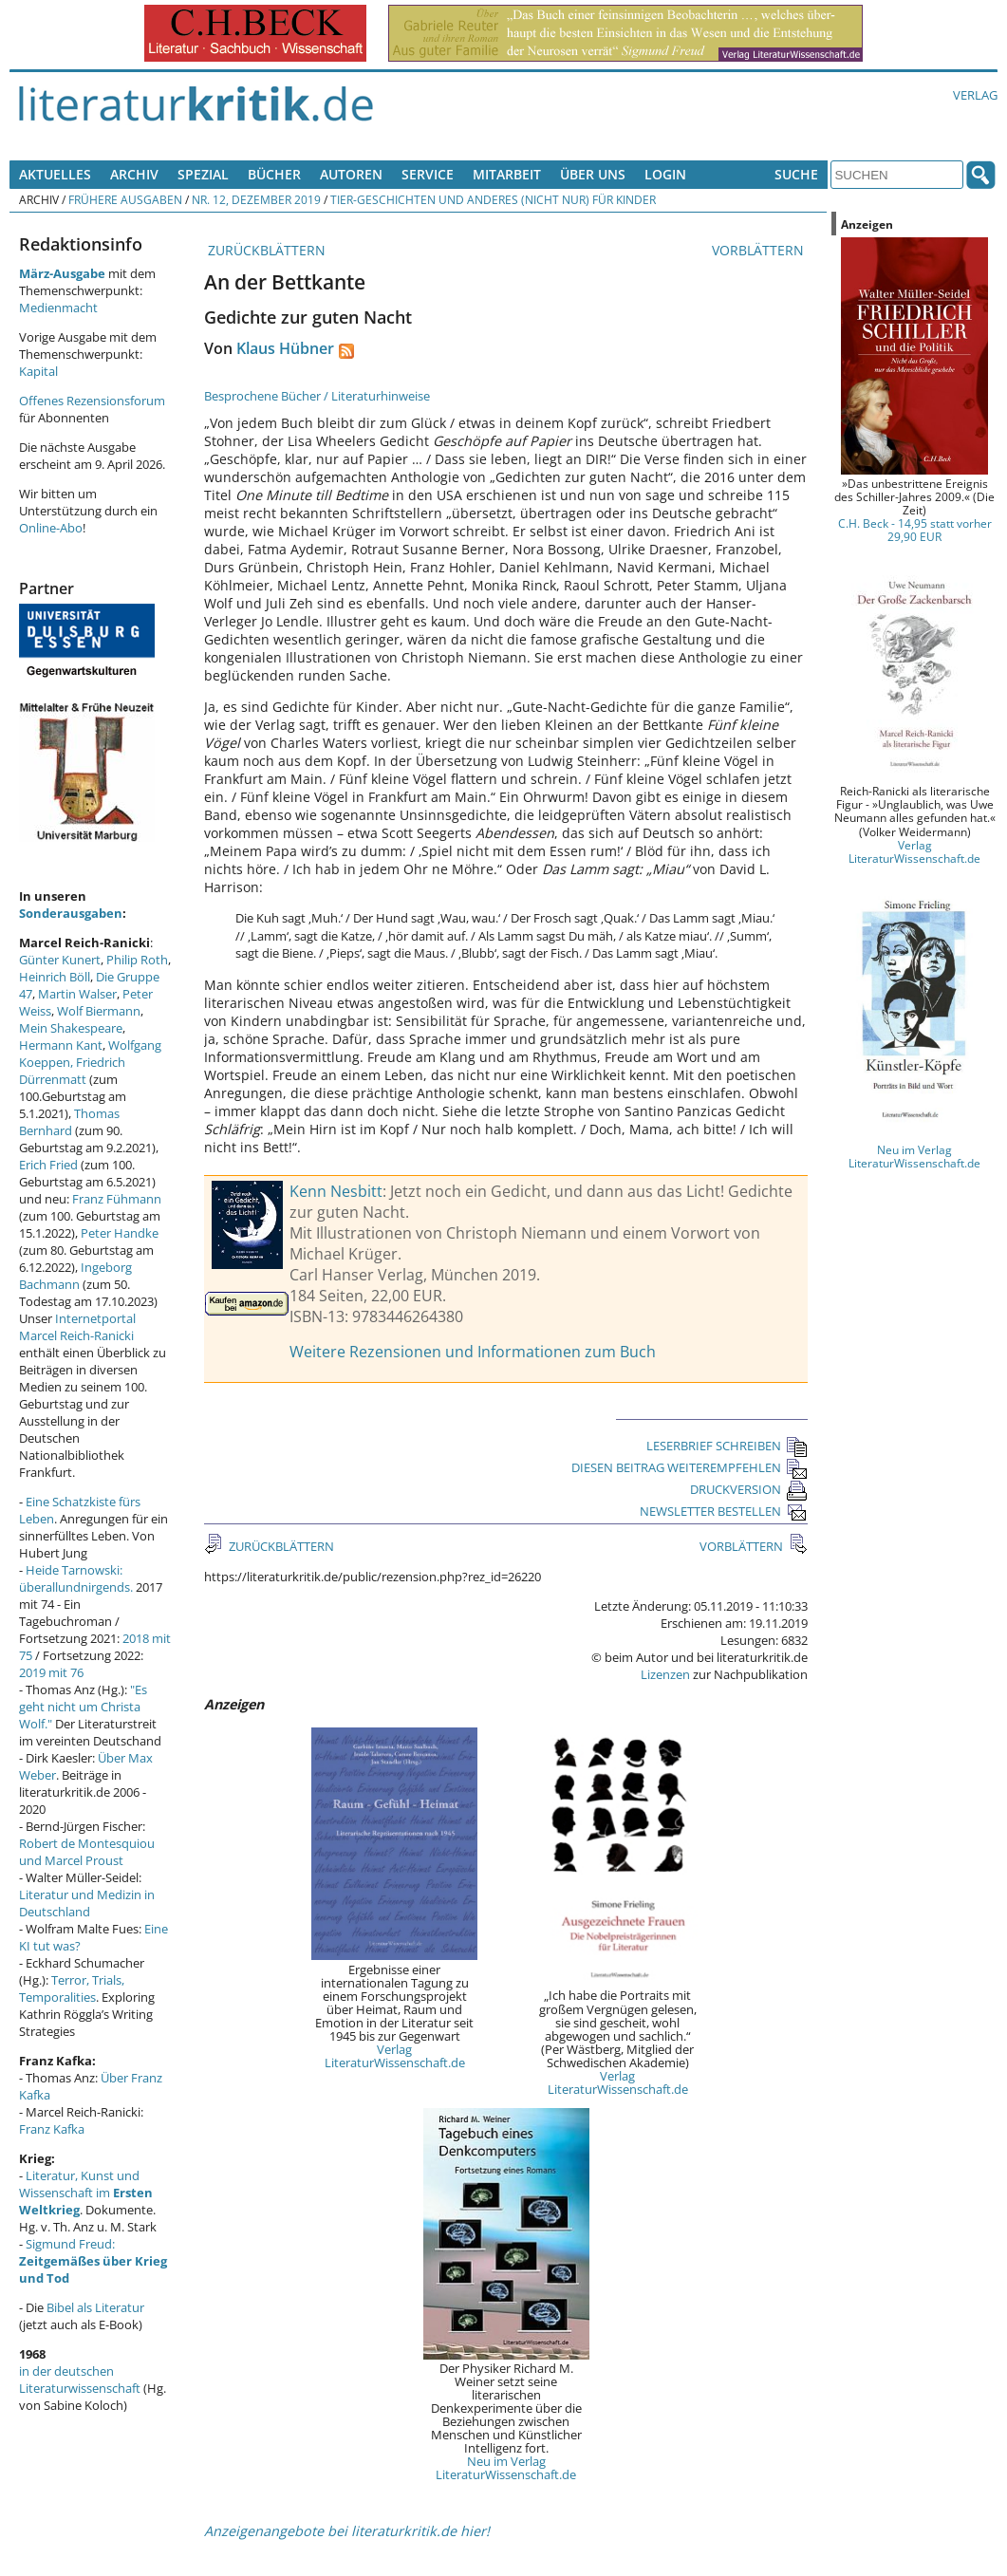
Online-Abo (51, 527)
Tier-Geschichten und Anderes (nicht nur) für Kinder (493, 199)
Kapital (38, 371)
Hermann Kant (61, 1045)
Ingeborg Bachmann (75, 1276)
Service (427, 174)
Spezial (203, 174)
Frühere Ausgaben (125, 199)
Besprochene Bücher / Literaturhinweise (317, 395)
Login (665, 174)
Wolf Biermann (98, 1010)
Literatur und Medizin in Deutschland (87, 1903)
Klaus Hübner (285, 348)
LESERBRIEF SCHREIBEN (727, 1445)
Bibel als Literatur (95, 2307)
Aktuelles (55, 174)
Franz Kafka (51, 2128)
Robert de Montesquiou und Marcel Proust (87, 1852)
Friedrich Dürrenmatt (72, 1071)
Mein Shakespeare (70, 1027)
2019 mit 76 (51, 1672)
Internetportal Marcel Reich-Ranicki (77, 1327)
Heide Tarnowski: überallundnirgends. (76, 1578)
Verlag (975, 94)
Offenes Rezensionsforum (92, 400)
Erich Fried (48, 1164)
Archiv (134, 174)
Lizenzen (665, 1674)
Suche (796, 174)
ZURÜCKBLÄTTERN (265, 250)
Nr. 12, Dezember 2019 (256, 199)
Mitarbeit (507, 174)
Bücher (274, 174)
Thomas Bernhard (69, 1122)
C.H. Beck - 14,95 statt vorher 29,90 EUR (915, 529)
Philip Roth (137, 959)
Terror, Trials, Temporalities (71, 1988)
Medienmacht (58, 307)
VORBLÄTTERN (760, 250)
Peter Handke (120, 1232)
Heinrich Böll (54, 976)
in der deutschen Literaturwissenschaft (79, 2379)
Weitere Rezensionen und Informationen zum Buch (472, 1351)
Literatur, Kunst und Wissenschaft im (86, 2192)
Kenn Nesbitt (335, 1191)
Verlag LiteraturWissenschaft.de (395, 2056)
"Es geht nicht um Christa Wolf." (83, 1706)
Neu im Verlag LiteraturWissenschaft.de (506, 2468)
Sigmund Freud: (93, 2261)
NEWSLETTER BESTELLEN (724, 1511)
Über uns (592, 174)
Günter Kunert (60, 959)
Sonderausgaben (70, 913)
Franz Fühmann (116, 1198)
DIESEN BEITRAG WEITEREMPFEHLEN (689, 1467)
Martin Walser (77, 993)
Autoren (351, 174)
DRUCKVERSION (749, 1489)
